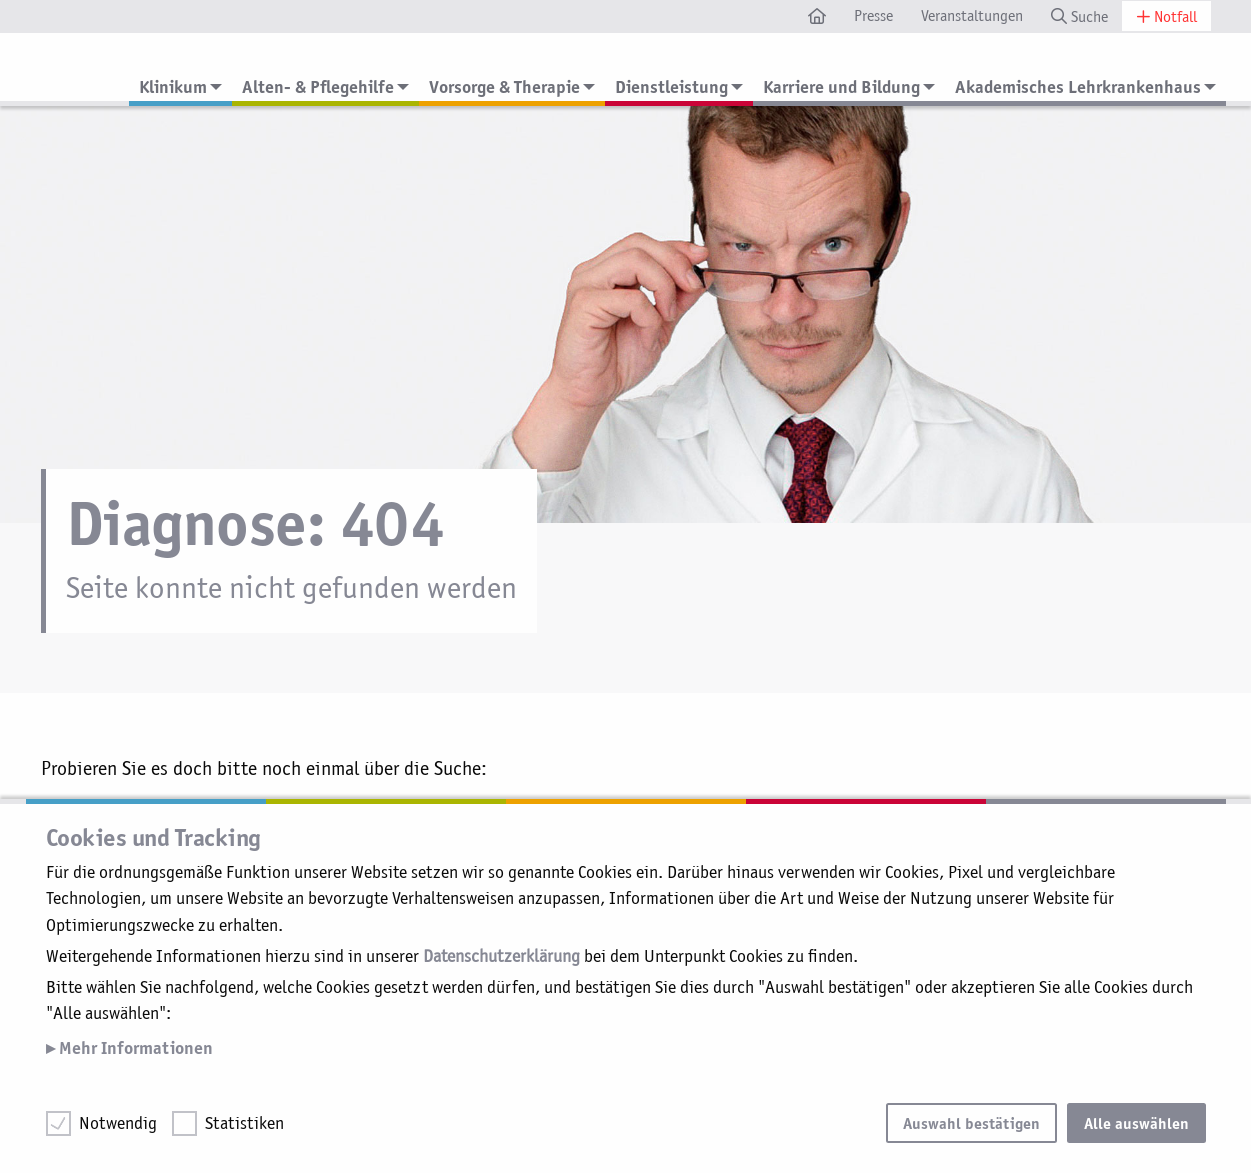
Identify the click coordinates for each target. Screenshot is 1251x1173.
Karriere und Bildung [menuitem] (841, 86)
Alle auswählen (1136, 1123)
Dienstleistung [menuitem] (671, 86)
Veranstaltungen (972, 15)
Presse (873, 15)
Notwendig (118, 1123)
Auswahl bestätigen (971, 1123)
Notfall (1166, 16)
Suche (1079, 16)
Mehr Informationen (134, 1047)
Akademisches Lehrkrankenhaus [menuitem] (1078, 86)
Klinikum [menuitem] (173, 86)
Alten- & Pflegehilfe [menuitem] (318, 86)
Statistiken (244, 1123)
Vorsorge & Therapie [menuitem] (504, 86)
